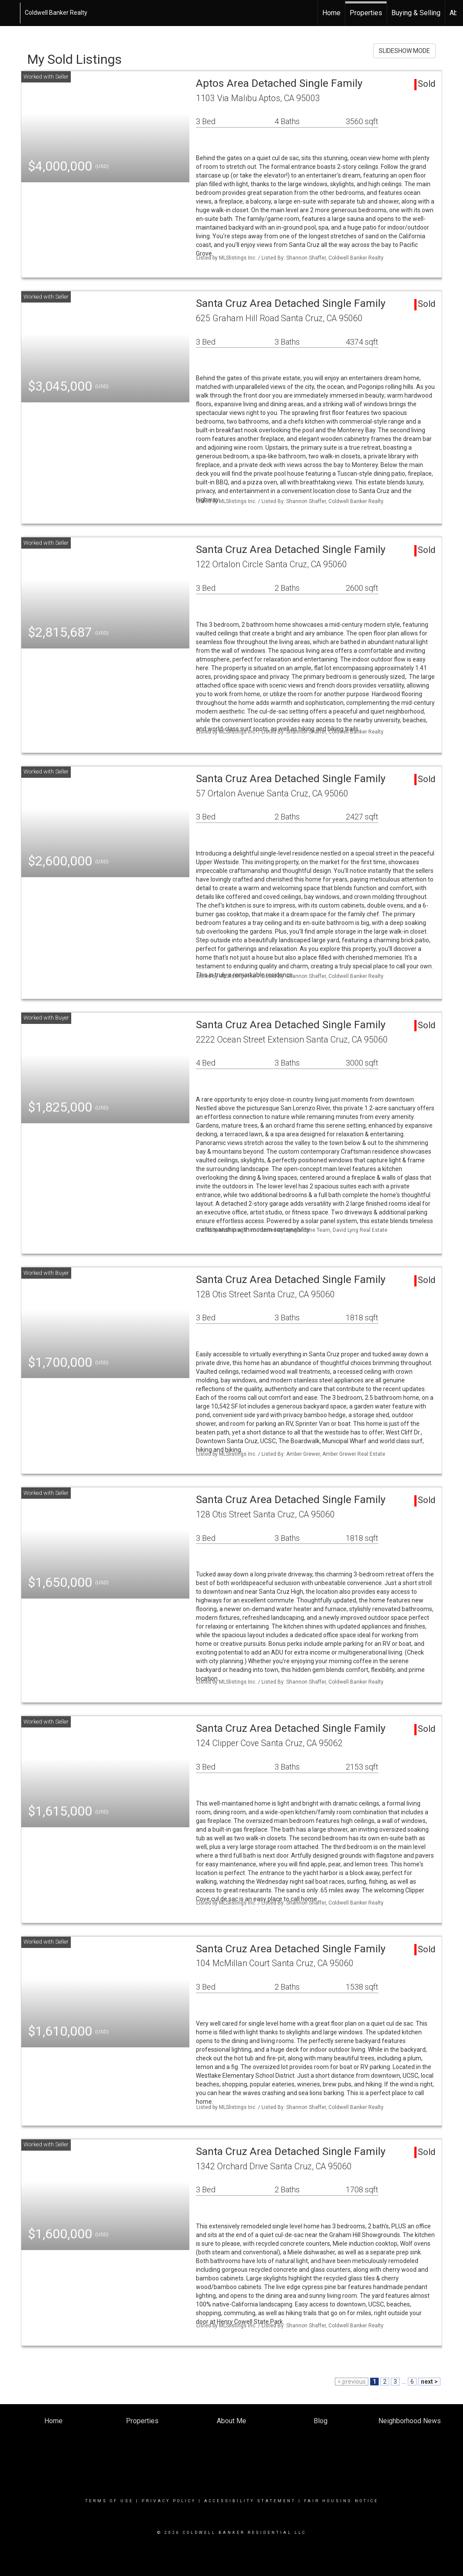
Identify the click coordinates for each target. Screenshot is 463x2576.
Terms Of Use (109, 2501)
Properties (366, 13)
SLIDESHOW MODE (404, 50)
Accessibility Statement (250, 2501)
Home (331, 13)
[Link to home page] (11, 13)
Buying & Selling (415, 13)
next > (429, 2381)
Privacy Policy (169, 2501)
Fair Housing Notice (341, 2501)
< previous (351, 2381)
